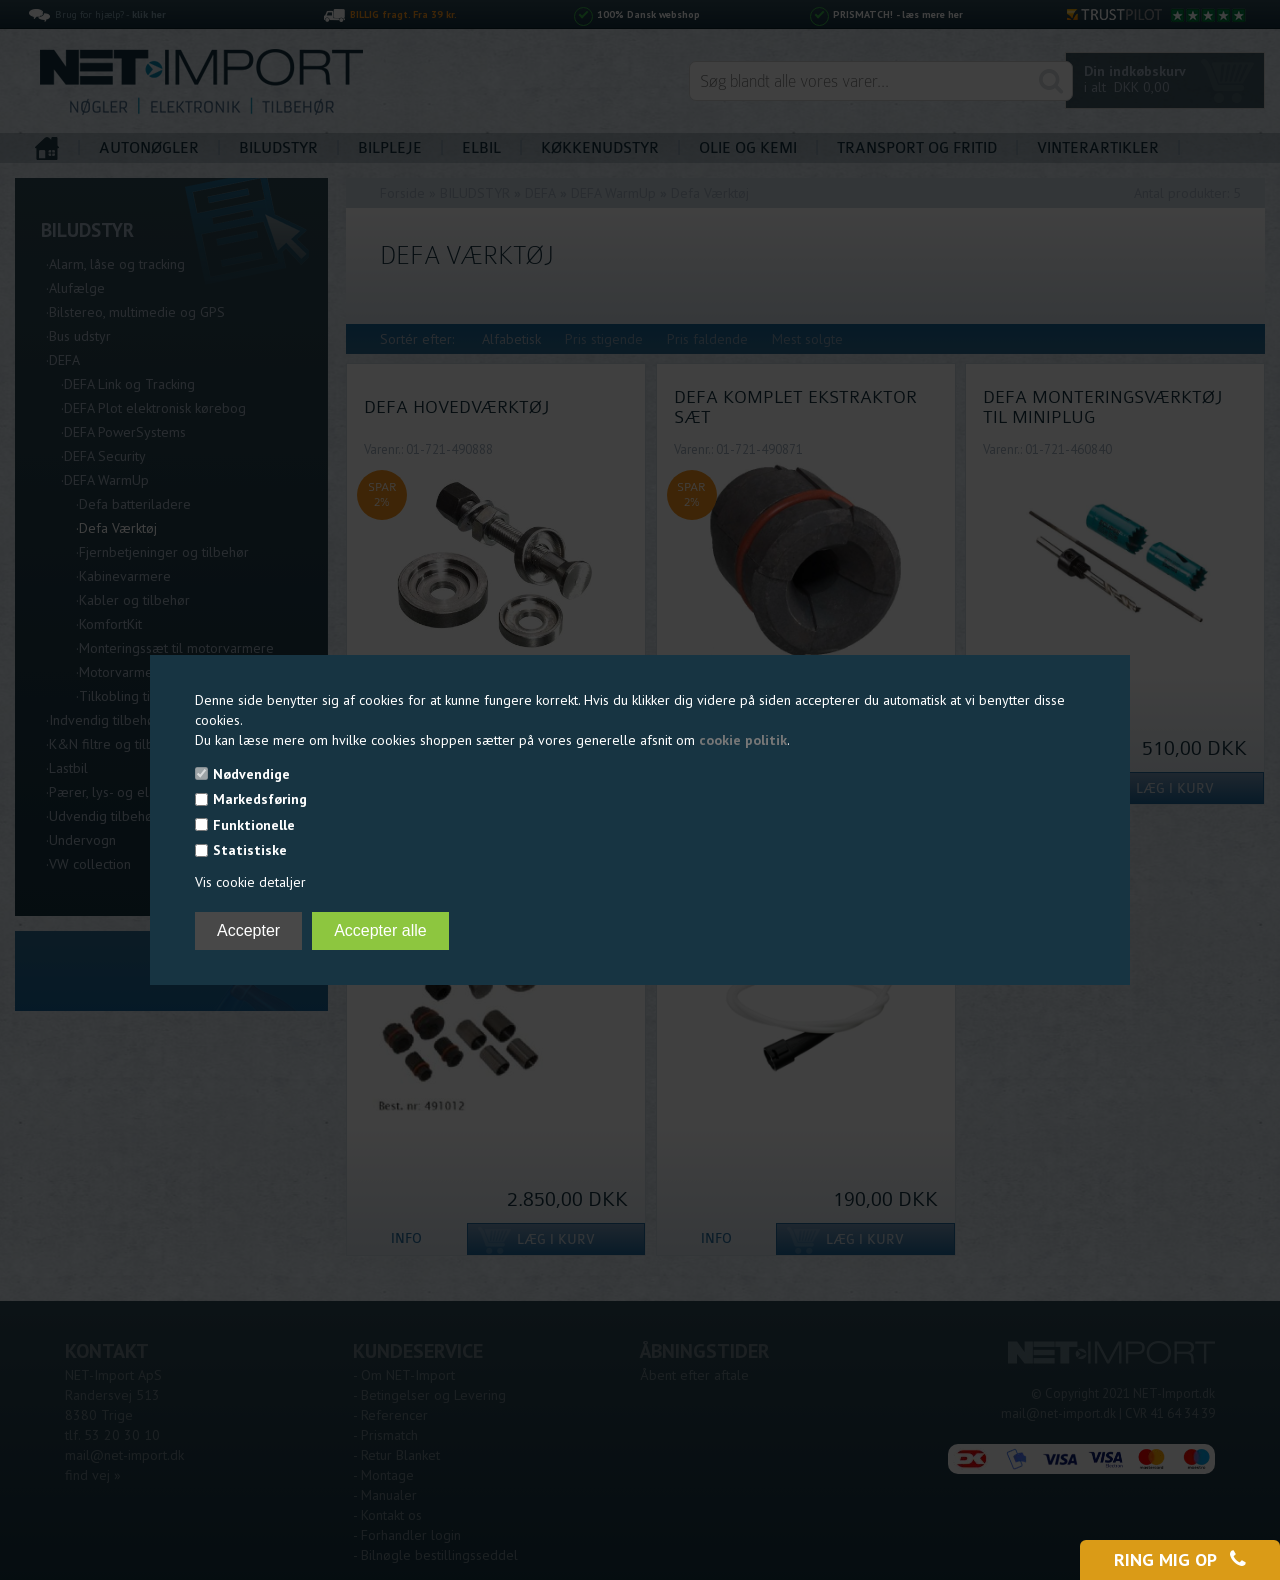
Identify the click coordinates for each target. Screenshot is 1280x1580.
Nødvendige (251, 774)
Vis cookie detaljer (250, 882)
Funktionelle (254, 825)
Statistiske (250, 850)
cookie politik (743, 740)
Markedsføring (260, 799)
